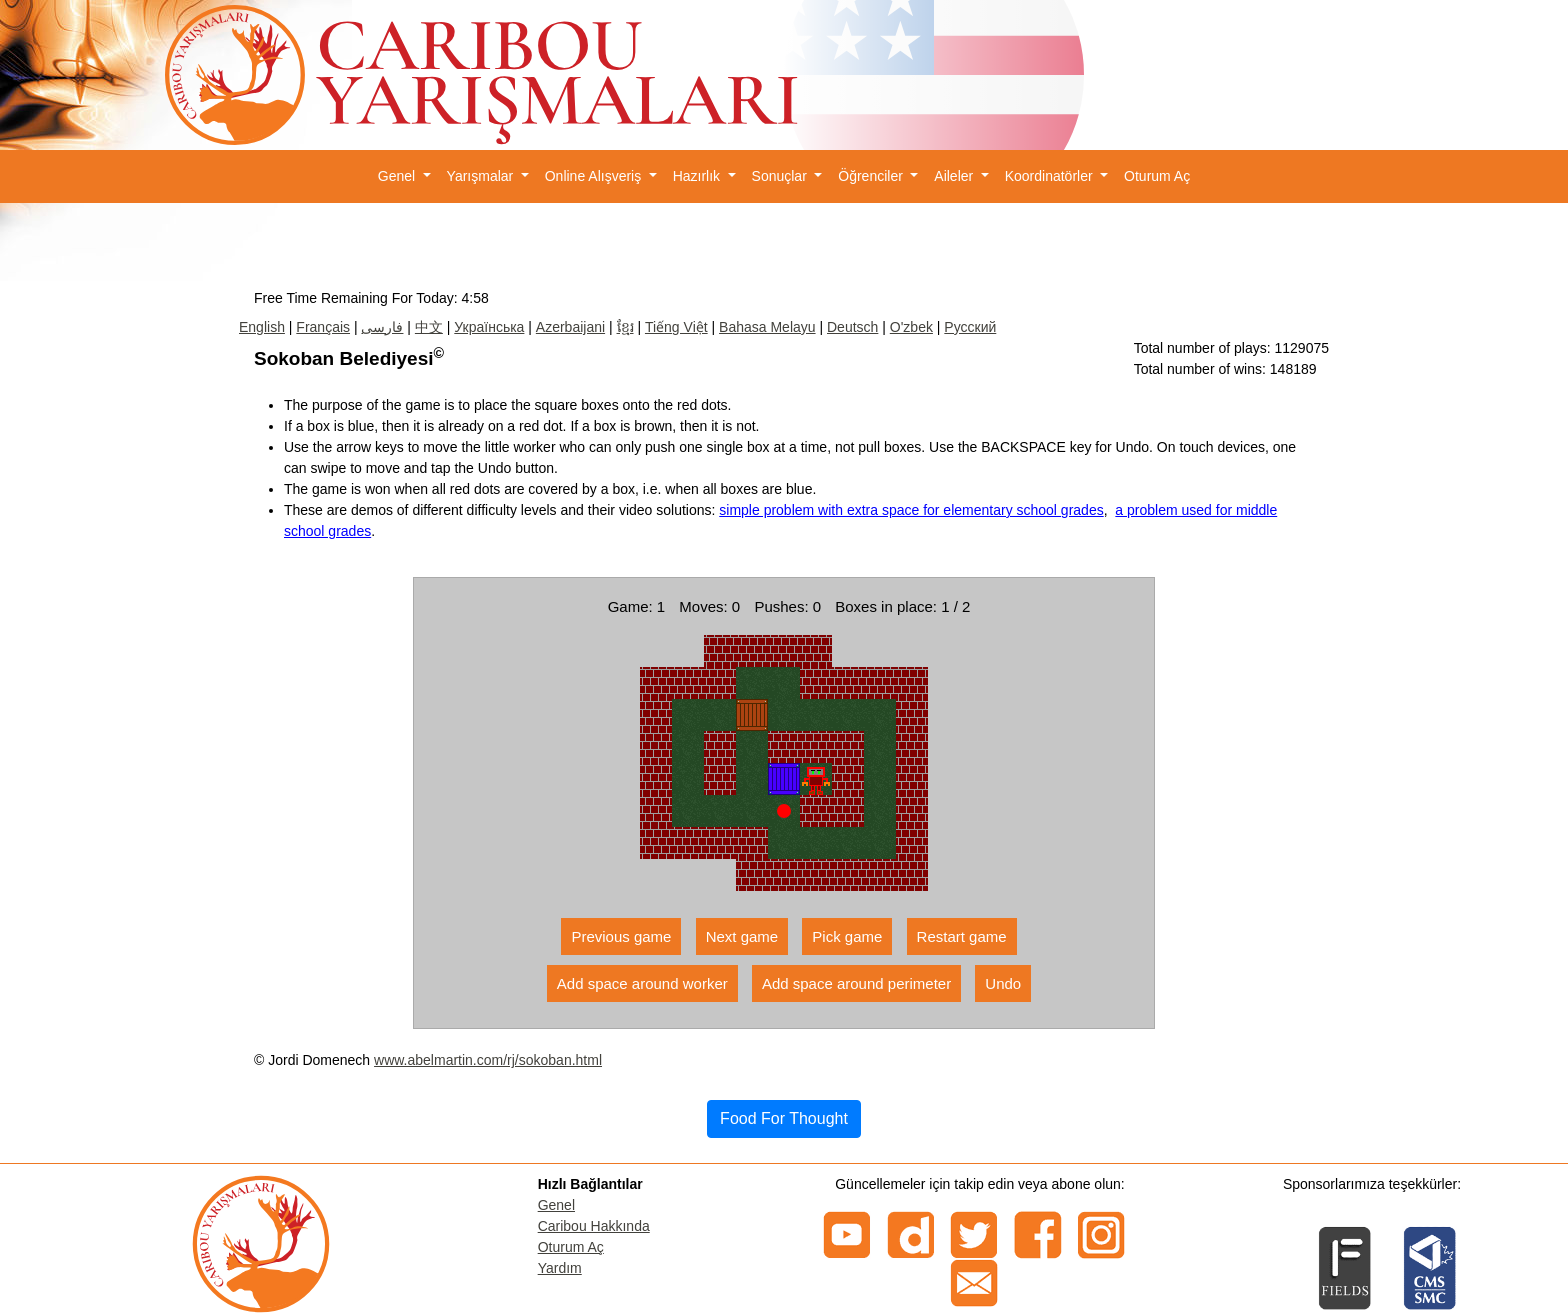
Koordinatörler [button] (1051, 176)
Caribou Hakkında (594, 1226)
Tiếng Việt (676, 327)
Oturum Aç (1157, 176)
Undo (1003, 983)
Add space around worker (642, 983)
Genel (556, 1205)
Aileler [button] (955, 176)
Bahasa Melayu (767, 327)
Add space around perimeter (856, 983)
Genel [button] (398, 176)
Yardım (560, 1268)
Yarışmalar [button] (482, 176)
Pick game (847, 936)
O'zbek (911, 327)
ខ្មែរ (625, 327)
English (262, 327)
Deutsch (852, 327)
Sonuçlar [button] (781, 176)
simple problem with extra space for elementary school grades (911, 510)
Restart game (962, 936)
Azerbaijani (570, 327)
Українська (489, 327)
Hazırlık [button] (698, 176)
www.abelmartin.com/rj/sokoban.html (488, 1060)
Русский (970, 327)
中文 (429, 327)
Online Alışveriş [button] (595, 176)
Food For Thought (784, 1118)
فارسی (382, 327)
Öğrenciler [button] (872, 176)
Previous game (621, 936)
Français (323, 327)
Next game (742, 936)
